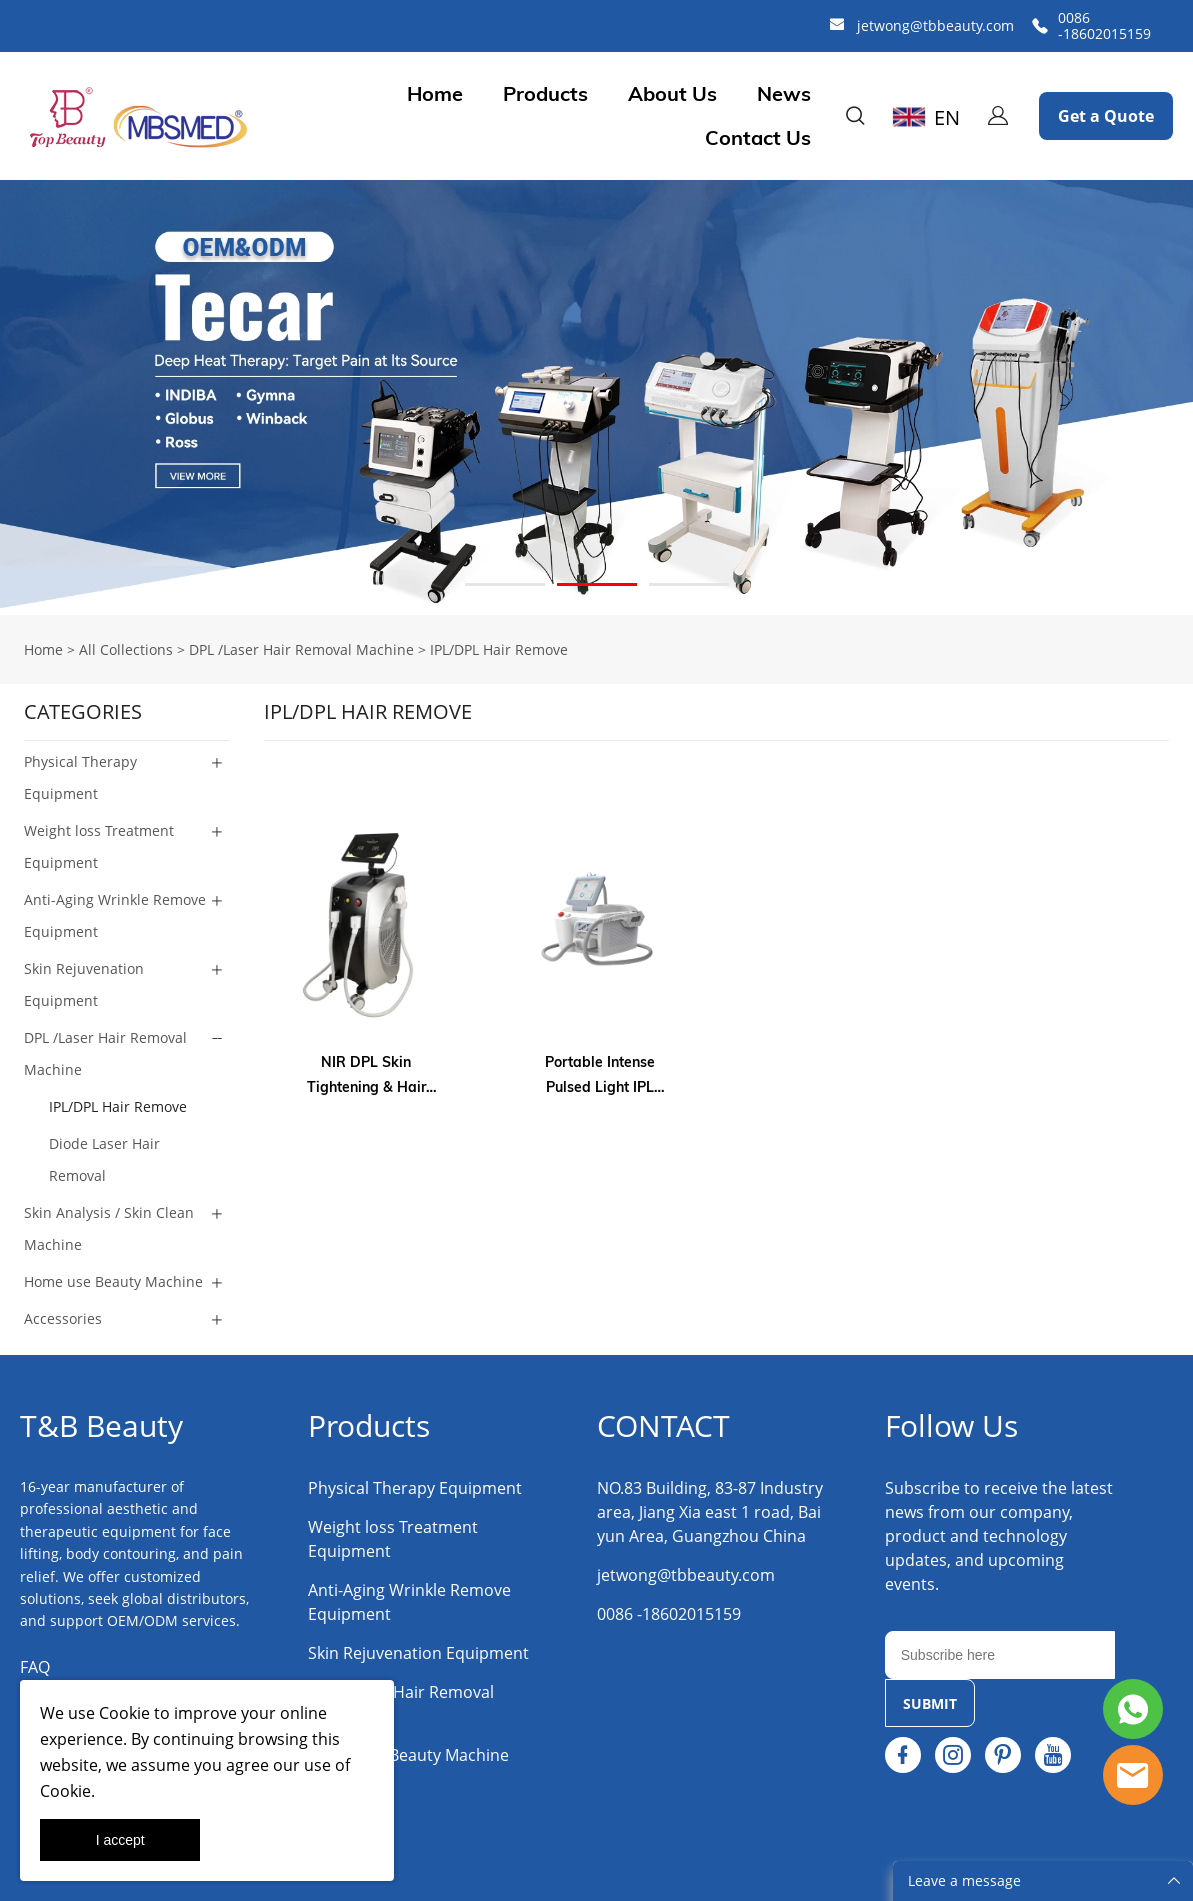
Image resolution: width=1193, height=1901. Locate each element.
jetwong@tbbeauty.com (935, 25)
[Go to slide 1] (505, 584)
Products (545, 94)
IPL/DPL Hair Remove (499, 649)
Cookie (124, 1713)
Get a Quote (1106, 116)
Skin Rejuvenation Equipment (84, 984)
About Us (672, 94)
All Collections (126, 649)
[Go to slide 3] (689, 584)
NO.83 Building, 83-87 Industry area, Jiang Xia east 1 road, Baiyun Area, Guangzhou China (710, 1512)
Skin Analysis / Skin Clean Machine (109, 1228)
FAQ (35, 1667)
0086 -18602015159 (1104, 25)
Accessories (63, 1318)
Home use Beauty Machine (113, 1281)
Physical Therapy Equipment (80, 777)
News (784, 94)
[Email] (1000, 1655)
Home (435, 94)
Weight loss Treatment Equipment (99, 846)
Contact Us (758, 138)
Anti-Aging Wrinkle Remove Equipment (115, 915)
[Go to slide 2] (597, 584)
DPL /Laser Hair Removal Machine (301, 649)
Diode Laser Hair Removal (104, 1159)
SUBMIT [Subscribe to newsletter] (930, 1703)
